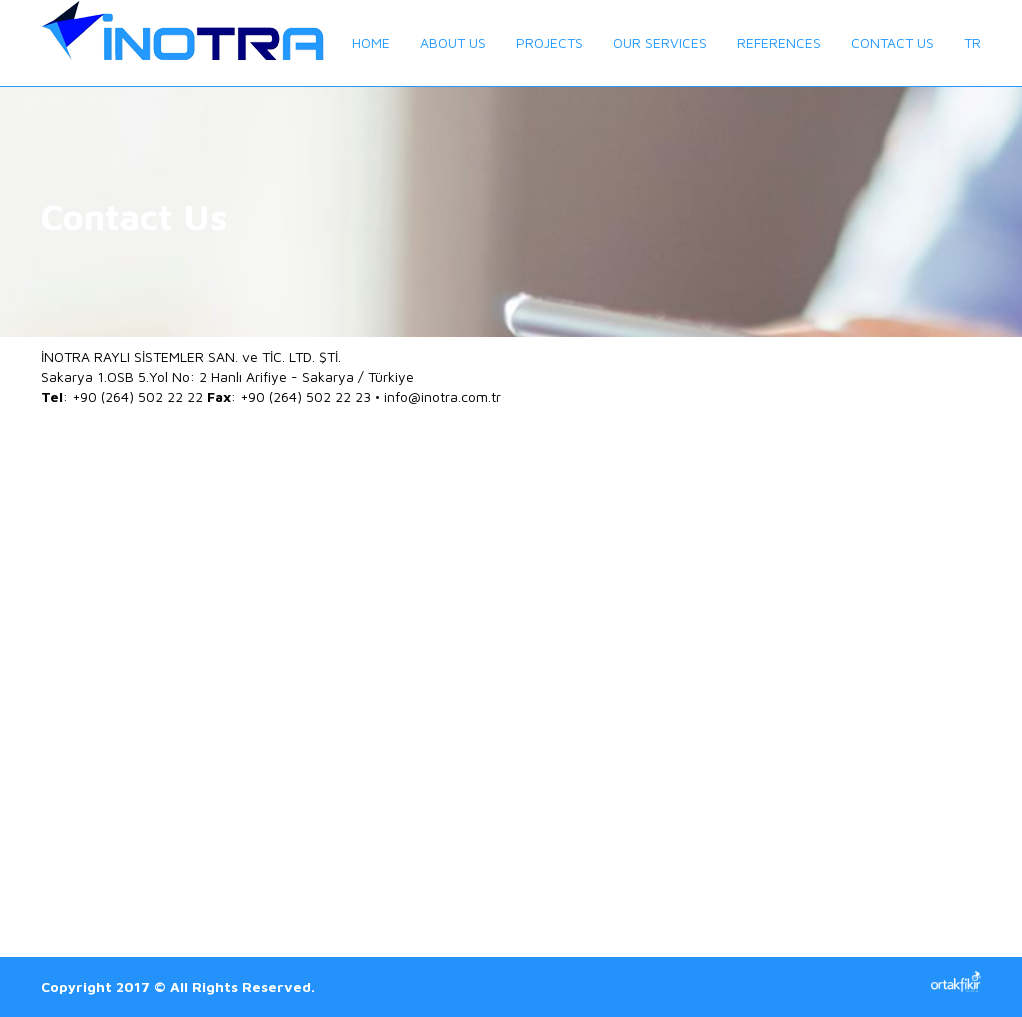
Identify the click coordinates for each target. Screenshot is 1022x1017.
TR (972, 42)
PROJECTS (549, 42)
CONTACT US (892, 42)
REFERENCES (779, 42)
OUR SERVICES (660, 42)
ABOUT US (453, 42)
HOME (371, 42)
